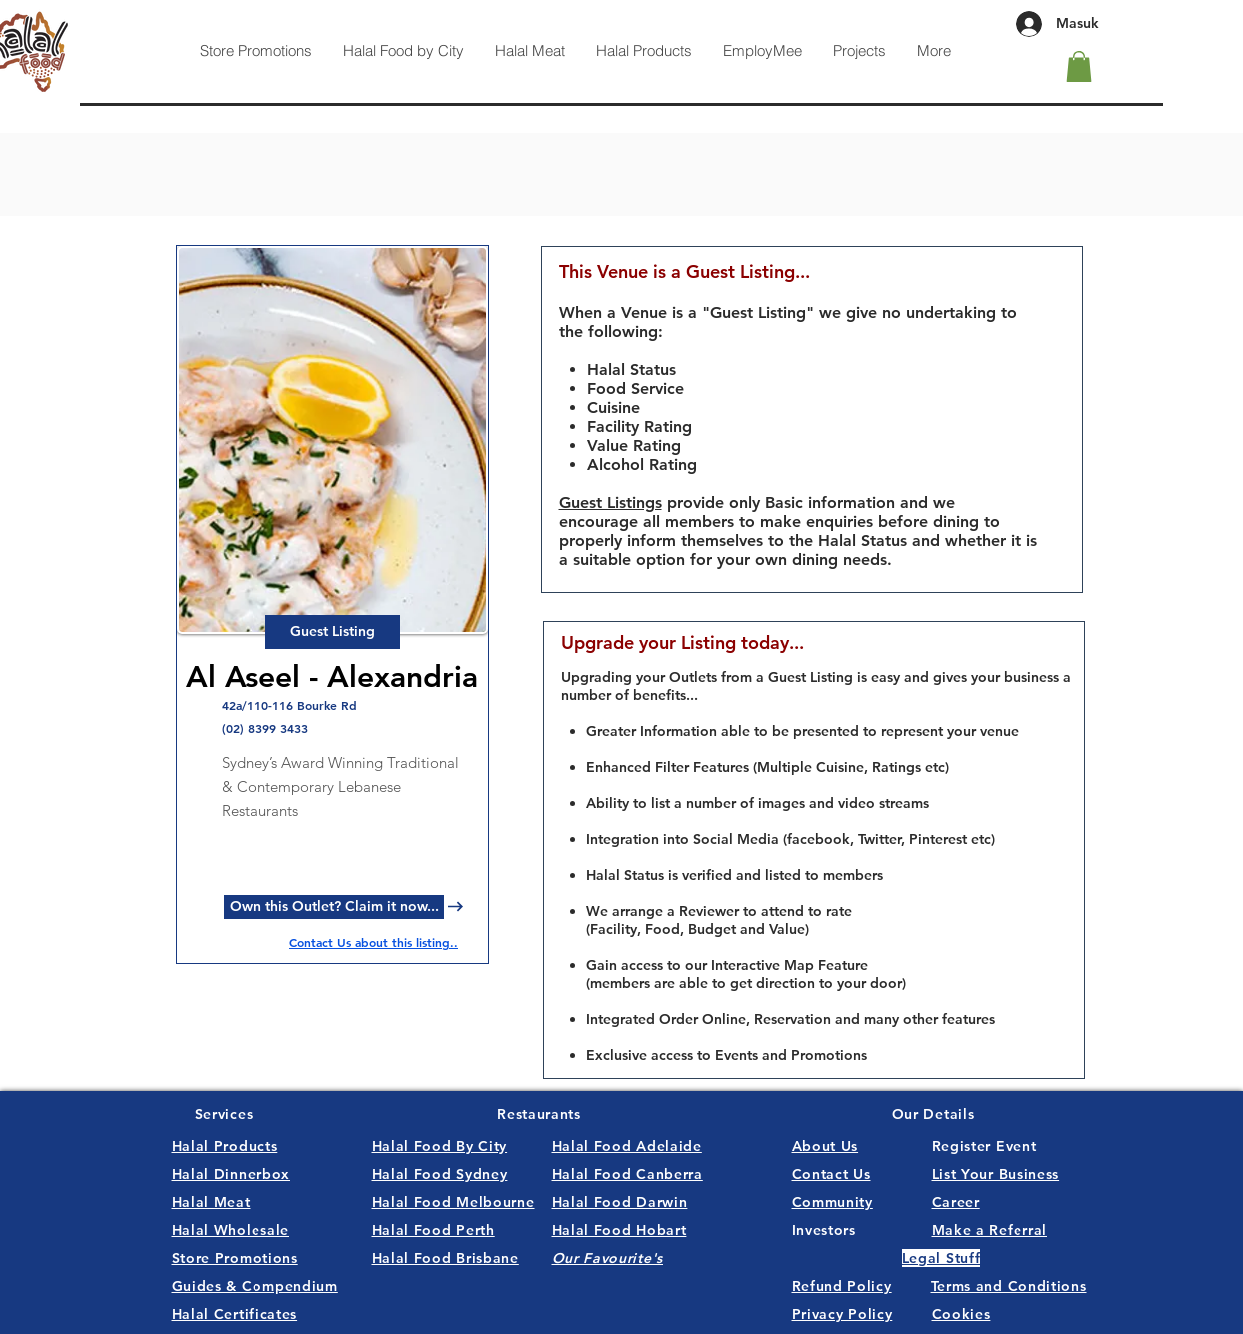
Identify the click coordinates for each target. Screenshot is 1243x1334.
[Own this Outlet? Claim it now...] (334, 907)
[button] (1079, 66)
